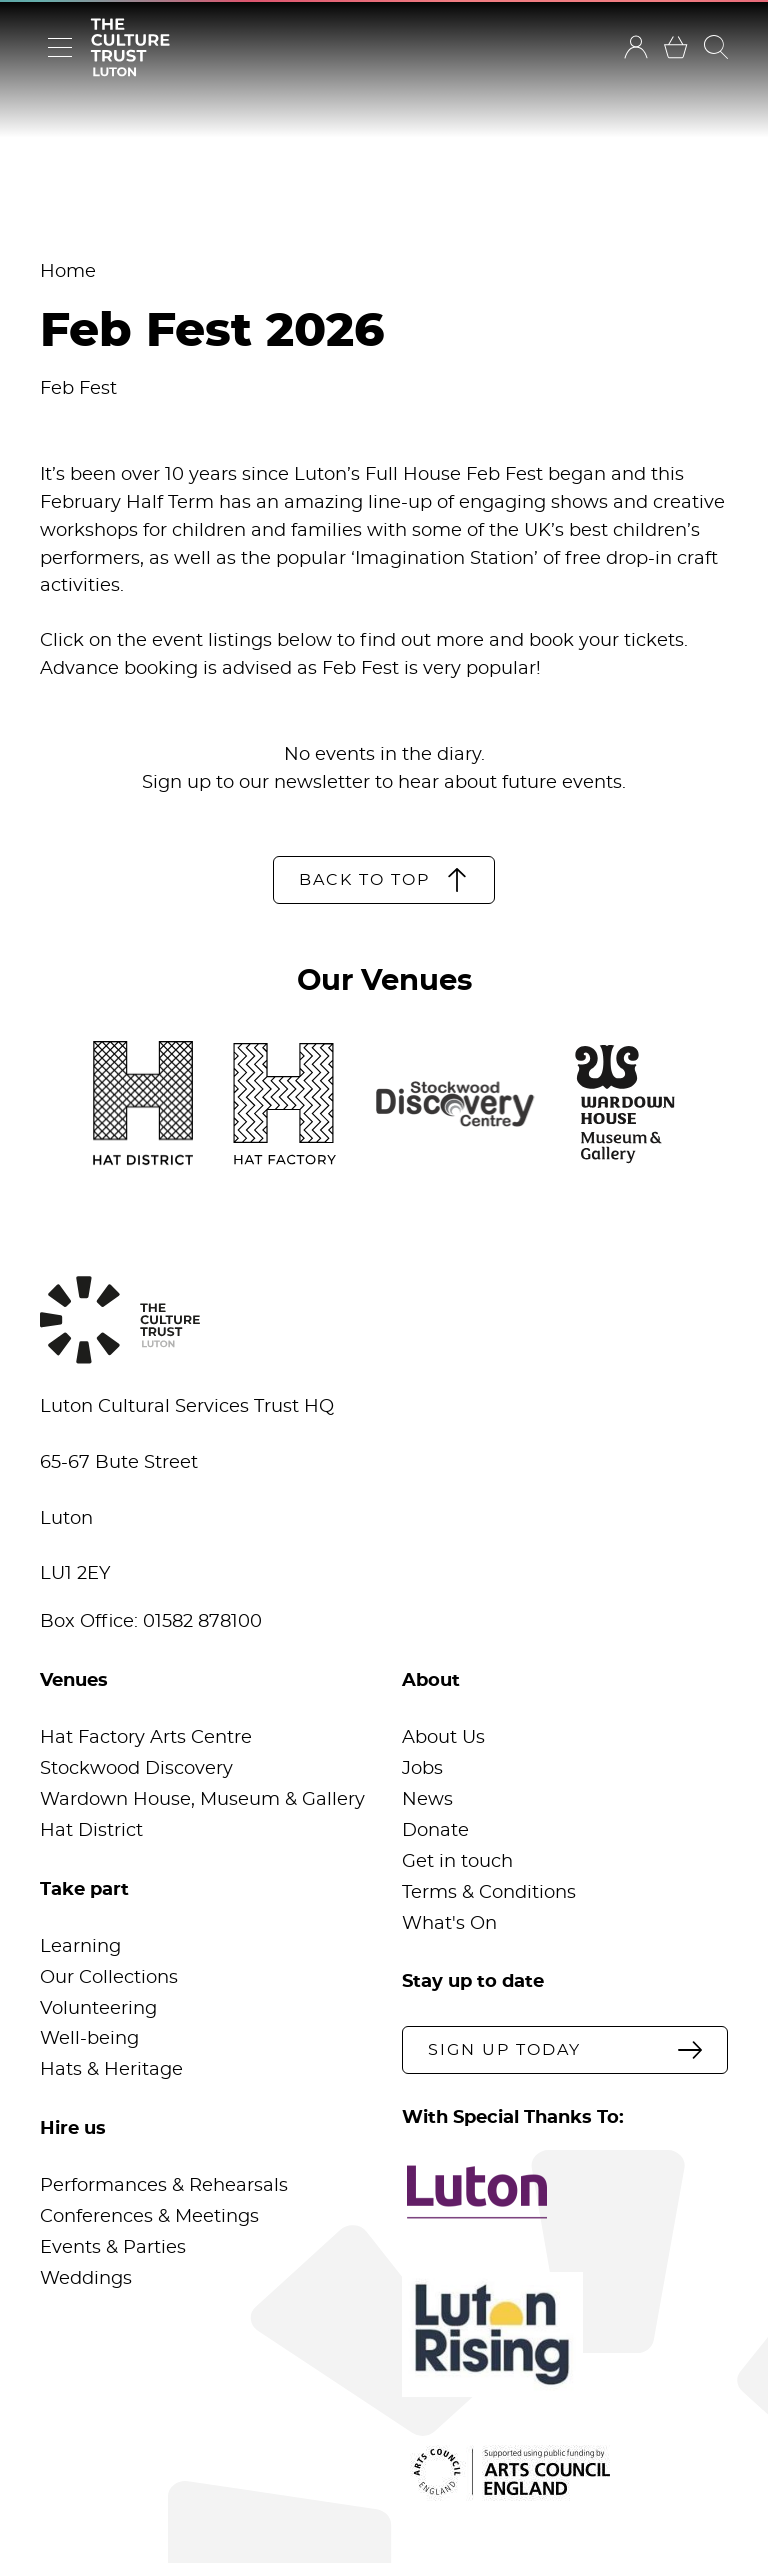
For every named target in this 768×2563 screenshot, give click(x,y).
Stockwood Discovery (136, 1769)
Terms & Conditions (489, 1893)
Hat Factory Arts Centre (146, 1738)
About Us (443, 1738)
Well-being (89, 2039)
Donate (435, 1831)
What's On (449, 1924)
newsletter (322, 783)
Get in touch (457, 1862)
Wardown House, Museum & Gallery (202, 1800)
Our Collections (109, 1978)
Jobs (422, 1769)
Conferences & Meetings (149, 2217)
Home (68, 272)
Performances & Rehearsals (164, 2186)
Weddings (86, 2279)
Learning (80, 1947)
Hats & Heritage (111, 2070)
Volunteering (98, 2009)
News (427, 1800)
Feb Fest (78, 389)
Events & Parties (113, 2248)
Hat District (91, 1831)
